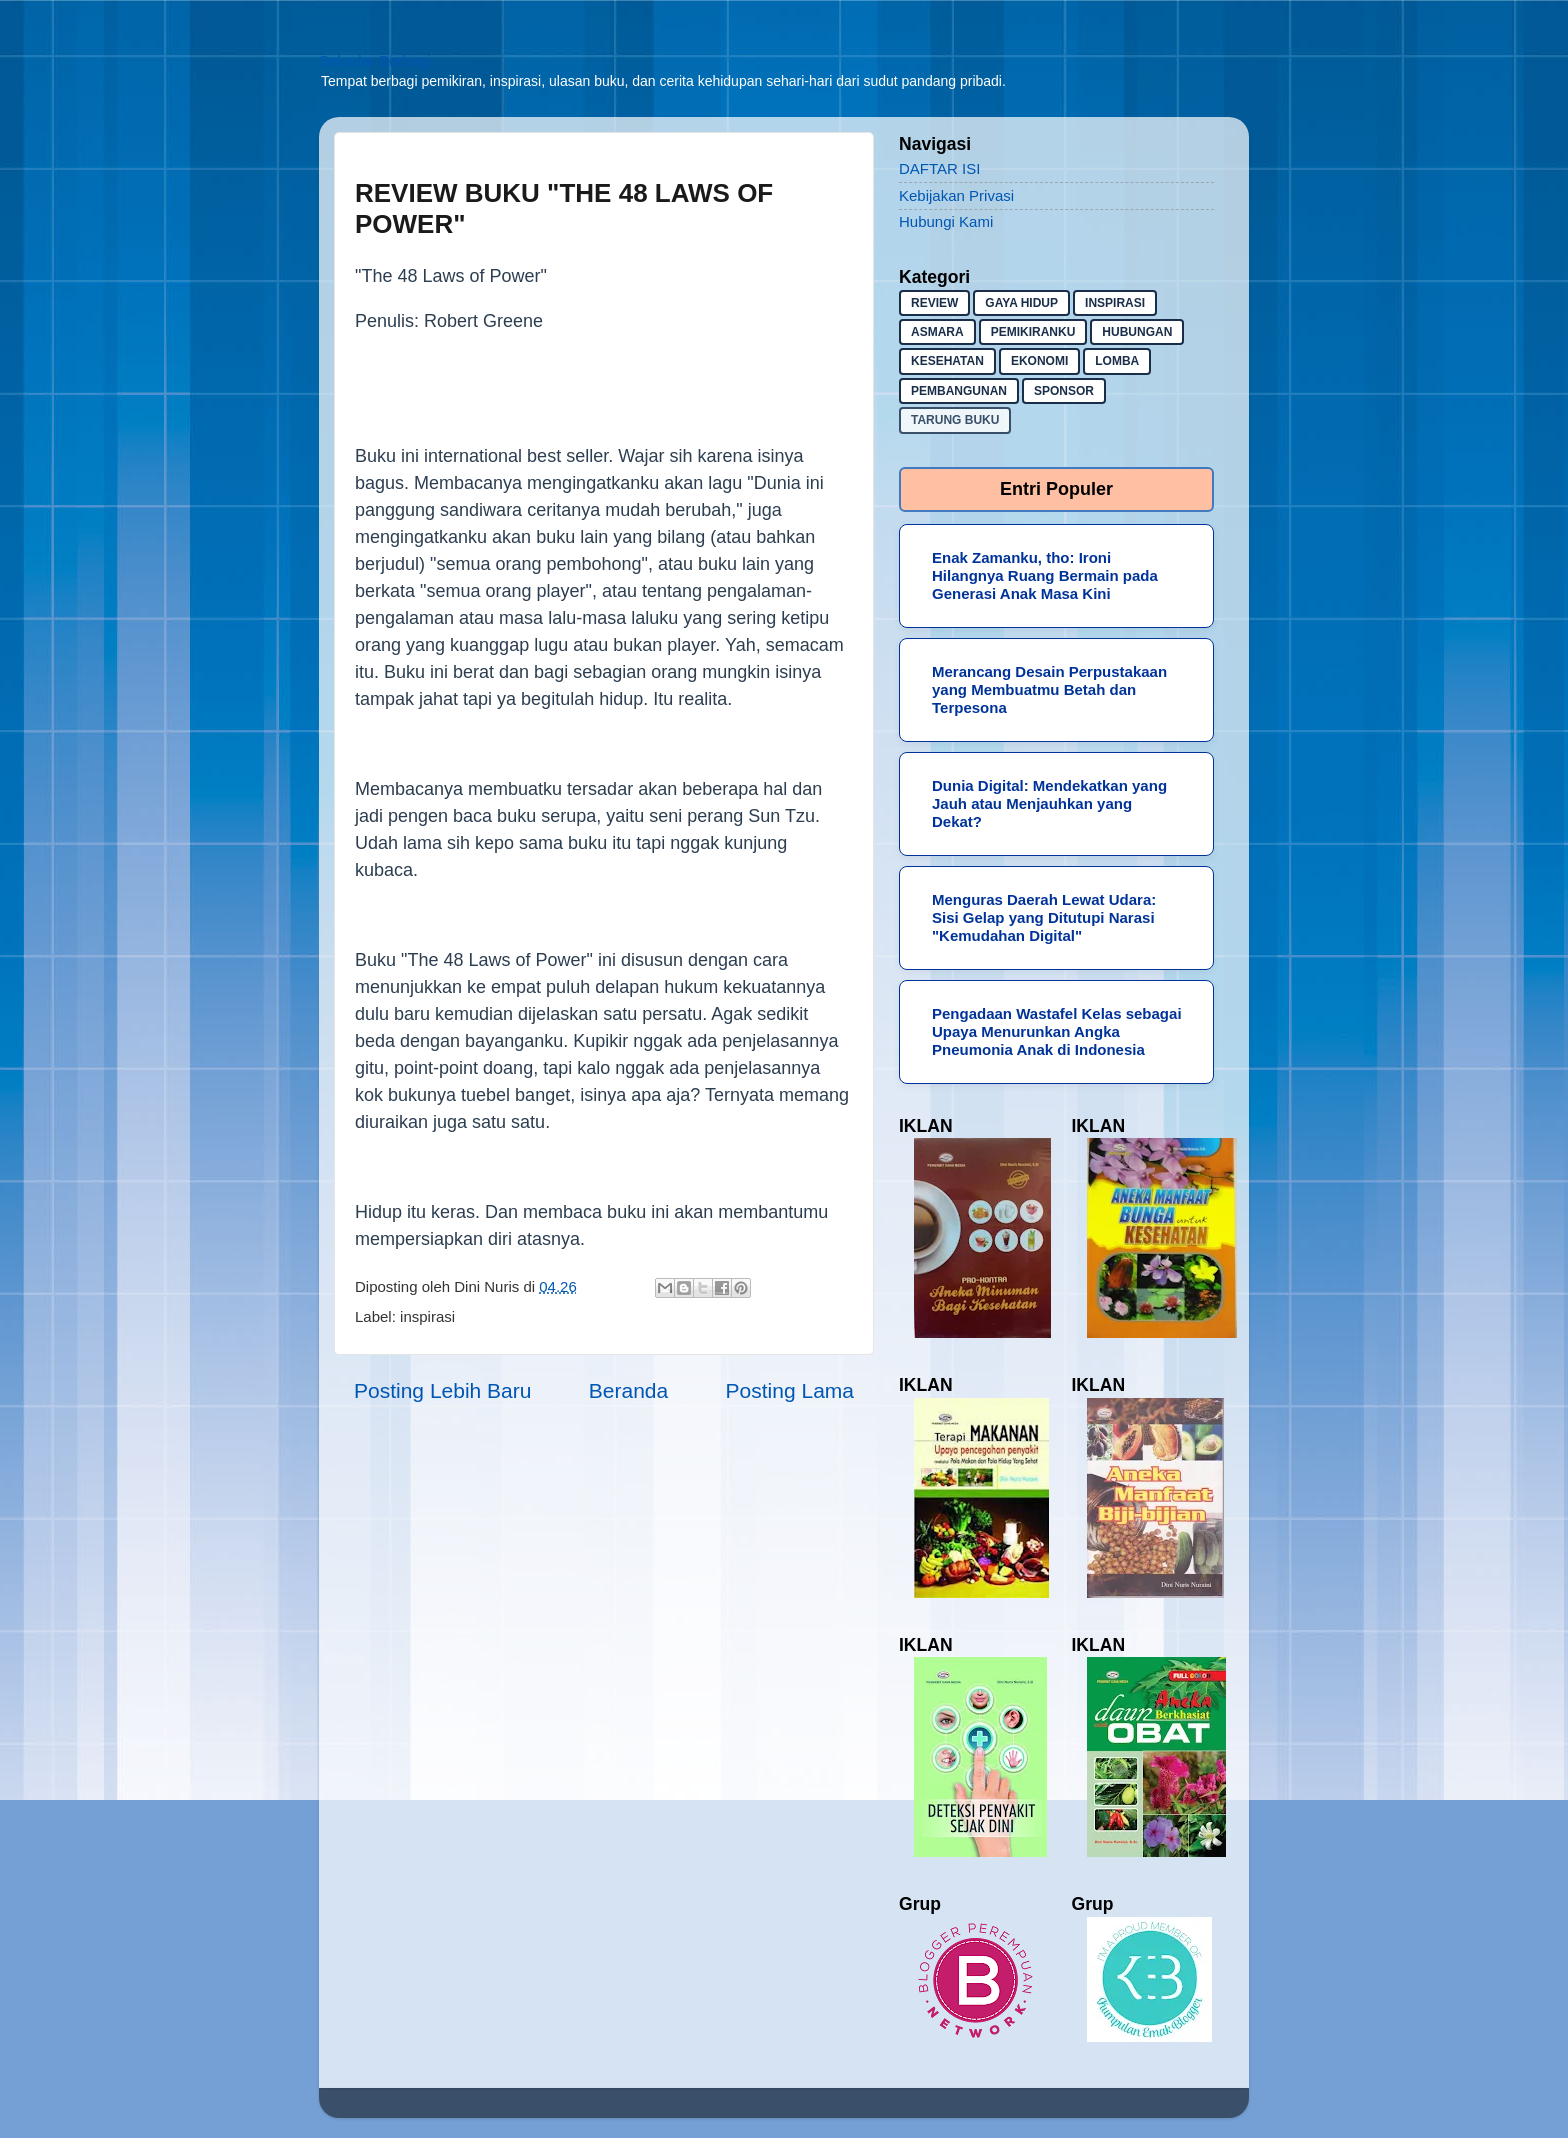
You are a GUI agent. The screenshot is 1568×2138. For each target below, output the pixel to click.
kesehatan (947, 361)
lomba (1117, 361)
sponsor (1064, 391)
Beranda (628, 1390)
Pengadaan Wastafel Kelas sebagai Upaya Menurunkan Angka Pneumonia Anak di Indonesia (1057, 1031)
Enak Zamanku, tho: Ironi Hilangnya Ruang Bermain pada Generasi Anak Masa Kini (1045, 575)
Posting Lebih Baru (442, 1390)
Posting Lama (790, 1390)
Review (934, 303)
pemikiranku (1033, 332)
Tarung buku (955, 420)
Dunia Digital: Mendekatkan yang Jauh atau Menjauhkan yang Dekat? (1049, 803)
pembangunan (959, 391)
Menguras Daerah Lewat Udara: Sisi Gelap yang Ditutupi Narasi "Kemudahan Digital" (1044, 917)
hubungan (1137, 332)
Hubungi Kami (946, 221)
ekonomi (1039, 361)
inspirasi (427, 1316)
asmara (937, 332)
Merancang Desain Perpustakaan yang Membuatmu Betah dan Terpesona (1049, 689)
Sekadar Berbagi (375, 60)
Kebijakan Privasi (956, 195)
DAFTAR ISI (939, 168)
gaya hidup (1021, 303)
